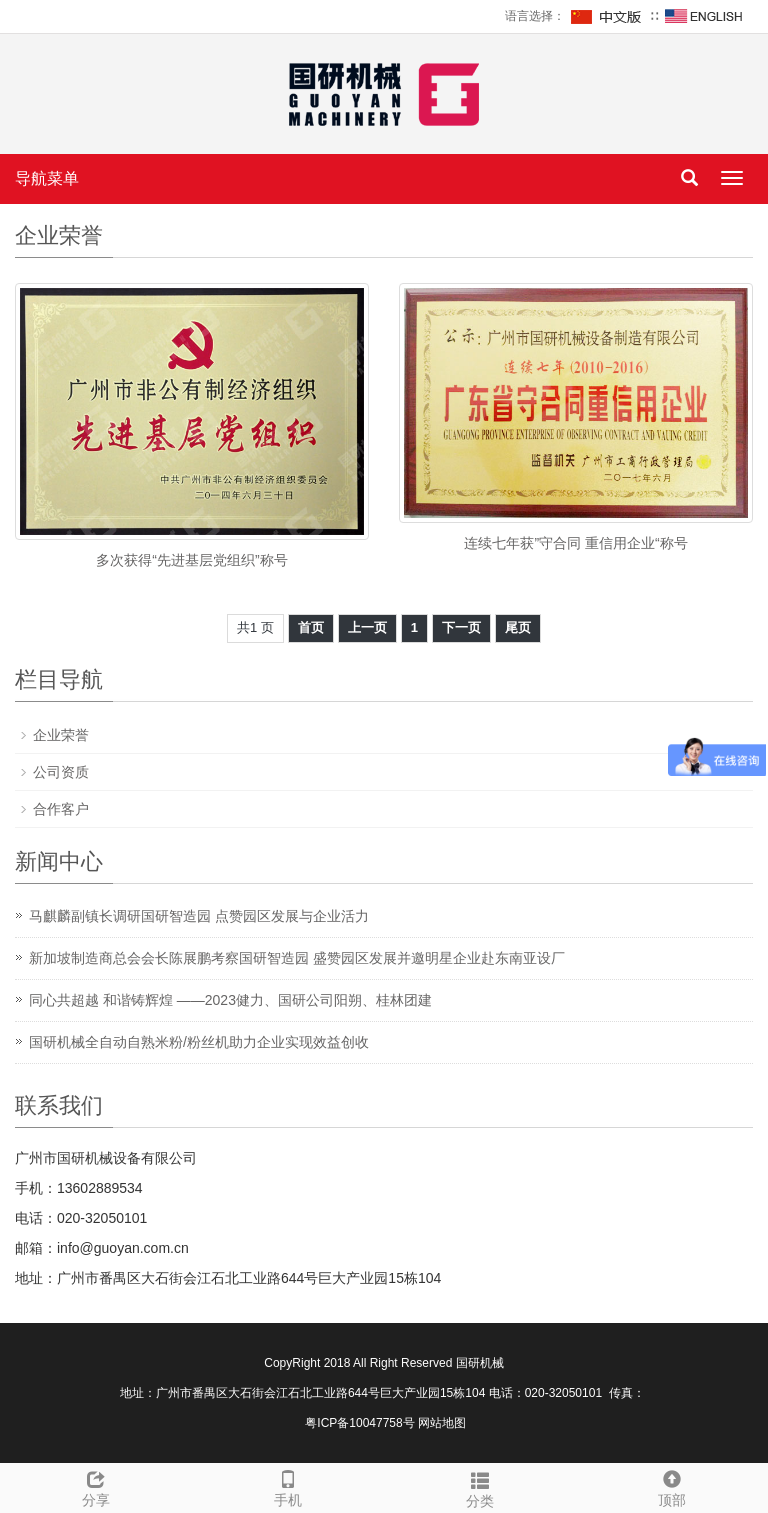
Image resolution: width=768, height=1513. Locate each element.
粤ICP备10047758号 (359, 1423)
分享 (96, 1486)
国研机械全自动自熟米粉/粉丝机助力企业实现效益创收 (199, 1042)
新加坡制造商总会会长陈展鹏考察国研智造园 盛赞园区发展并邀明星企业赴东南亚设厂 (297, 958)
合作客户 (61, 809)
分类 (480, 1487)
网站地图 (442, 1423)
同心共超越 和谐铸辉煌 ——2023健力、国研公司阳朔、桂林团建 (230, 1000)
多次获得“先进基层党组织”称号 (191, 560)
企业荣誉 (61, 735)
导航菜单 (47, 178)
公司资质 (61, 772)
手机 (288, 1486)
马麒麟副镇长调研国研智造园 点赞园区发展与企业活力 (199, 916)
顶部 (672, 1486)
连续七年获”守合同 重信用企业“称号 (575, 543)
